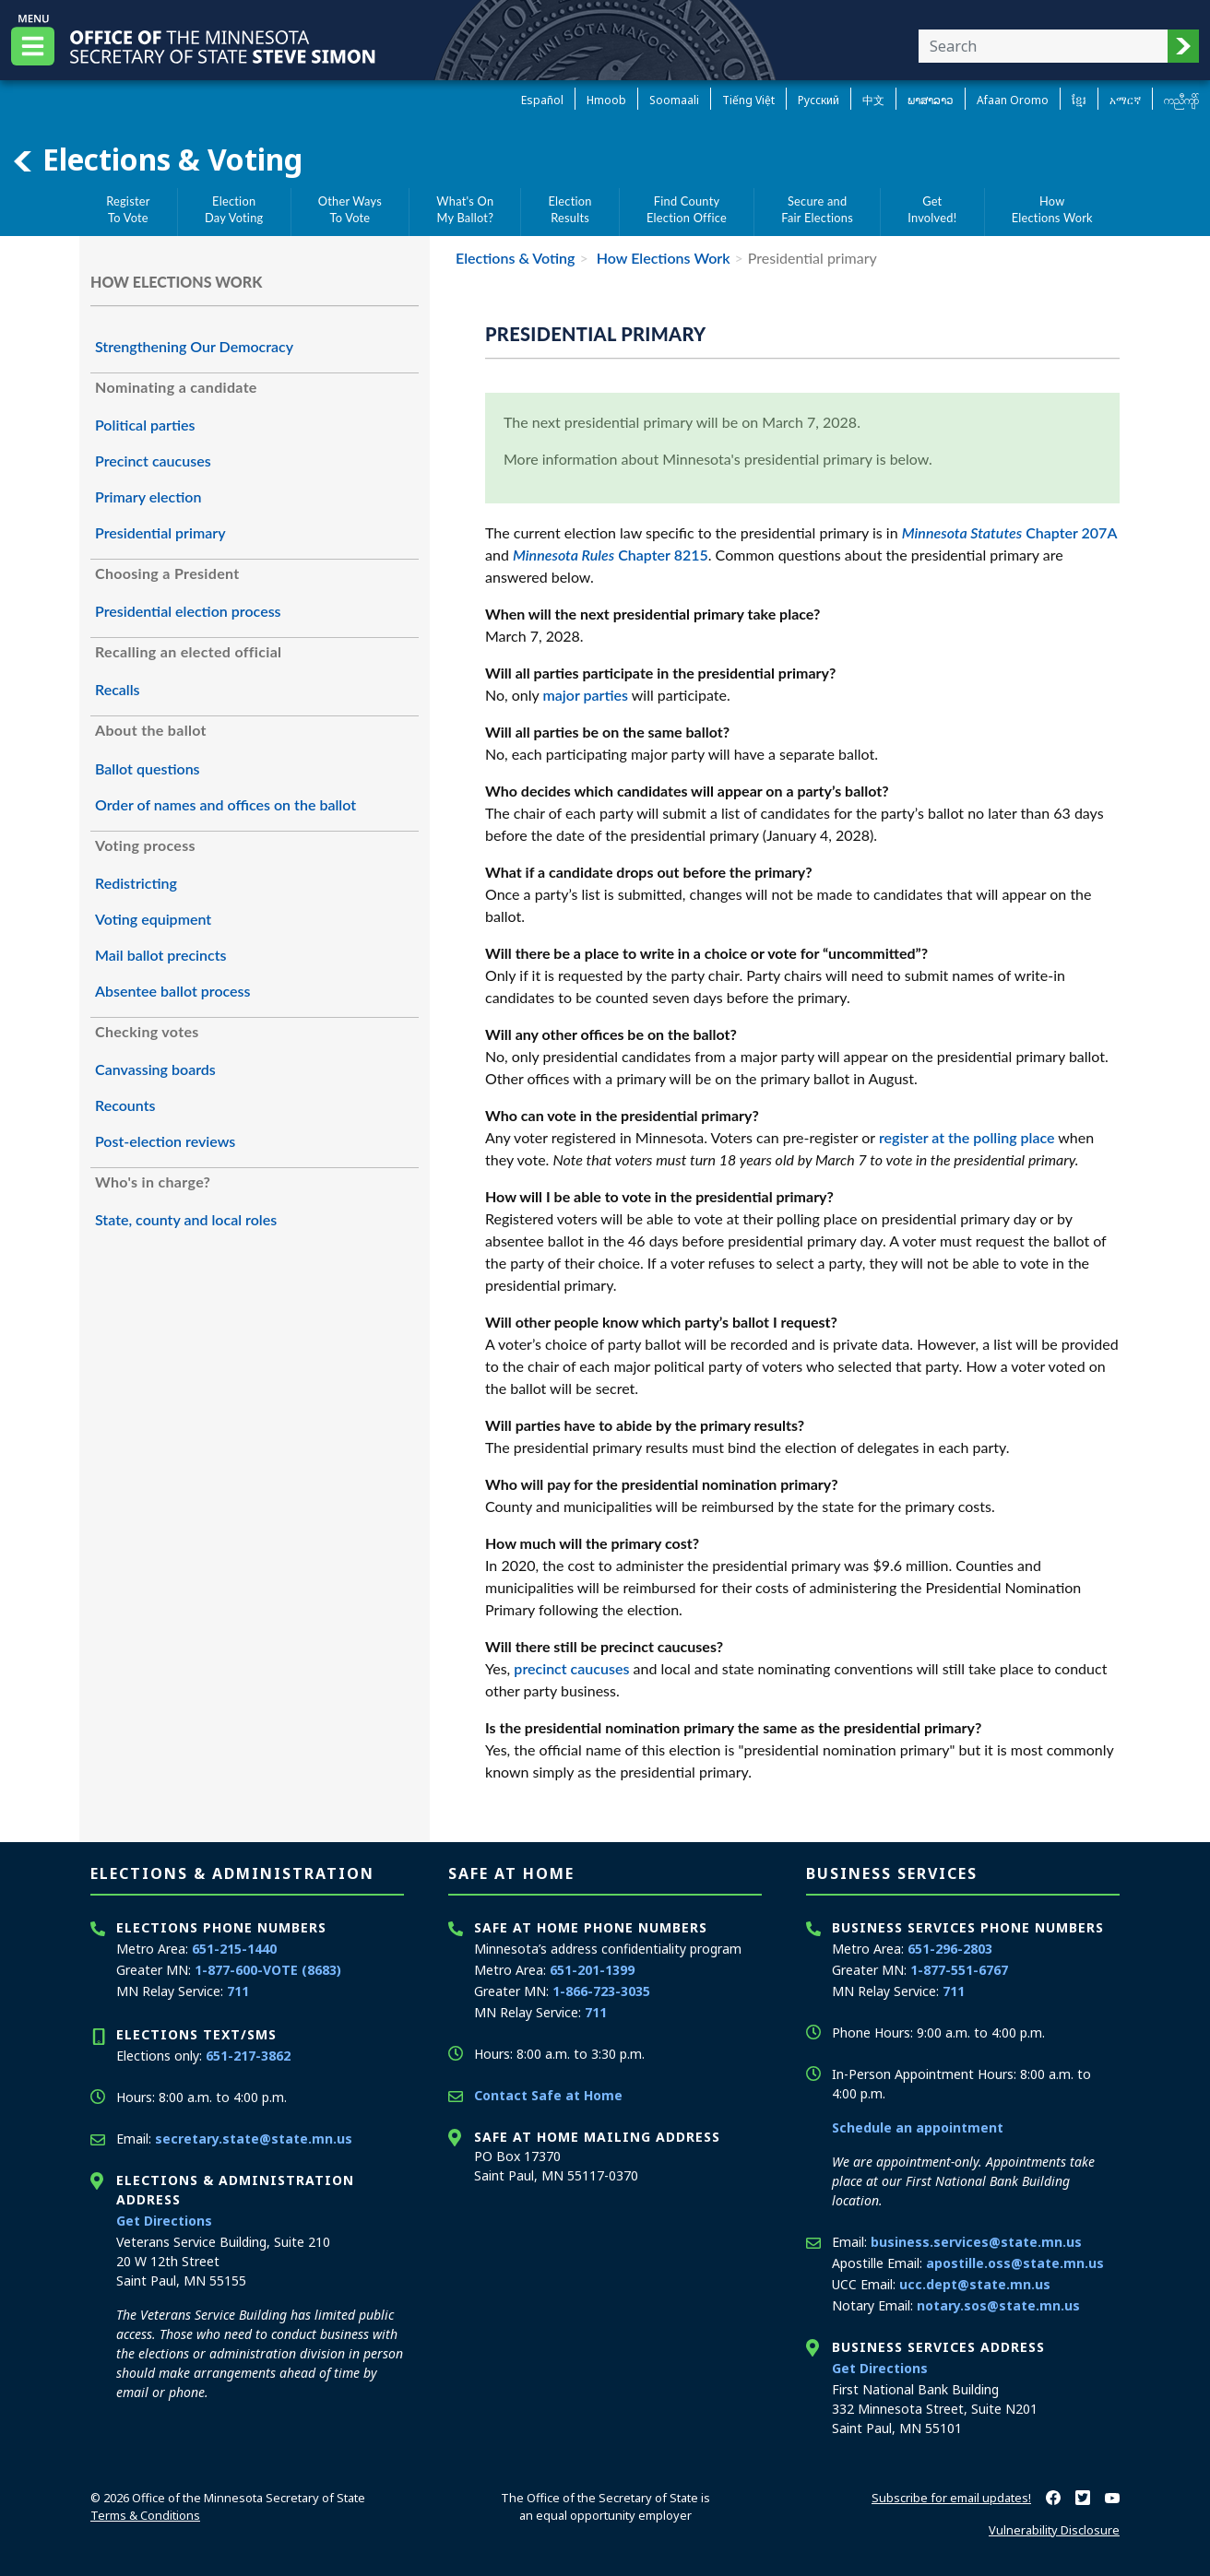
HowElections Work (1052, 209)
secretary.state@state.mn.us (253, 2138)
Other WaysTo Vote (350, 209)
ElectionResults (570, 209)
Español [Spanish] (542, 100)
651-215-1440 (234, 1948)
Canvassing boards (155, 1069)
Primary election (148, 496)
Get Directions (164, 2220)
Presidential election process (188, 611)
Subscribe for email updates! (951, 2497)
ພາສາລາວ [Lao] (931, 100)
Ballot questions (147, 768)
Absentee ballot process (173, 990)
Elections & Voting (156, 159)
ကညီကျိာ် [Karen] (1181, 100)
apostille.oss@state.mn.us (1015, 2263)
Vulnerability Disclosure (1054, 2530)
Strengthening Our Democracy (194, 346)
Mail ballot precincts (161, 954)
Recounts (125, 1105)
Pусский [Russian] (818, 100)
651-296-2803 (950, 1948)
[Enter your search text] (1043, 46)
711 (238, 1991)
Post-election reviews (165, 1141)
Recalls (117, 689)
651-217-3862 (248, 2055)
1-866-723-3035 (601, 1991)
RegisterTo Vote (128, 209)
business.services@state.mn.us (976, 2242)
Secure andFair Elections (817, 209)
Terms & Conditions (145, 2515)
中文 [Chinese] (873, 100)
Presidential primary (160, 532)
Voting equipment (153, 919)
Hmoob (606, 100)
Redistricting (136, 883)
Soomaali (674, 100)
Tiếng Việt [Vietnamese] (748, 100)
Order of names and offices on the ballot (225, 804)
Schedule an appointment (917, 2127)
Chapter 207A (1010, 532)
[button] (1183, 46)
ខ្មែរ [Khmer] (1079, 100)
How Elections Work (661, 257)
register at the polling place (967, 1137)
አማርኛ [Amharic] (1125, 100)
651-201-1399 (592, 1970)
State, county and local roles (186, 1219)
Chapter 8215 (610, 554)
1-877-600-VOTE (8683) (268, 1970)
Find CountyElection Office (687, 209)
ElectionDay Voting (234, 209)
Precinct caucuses (153, 460)
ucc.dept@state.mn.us (974, 2284)
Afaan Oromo (1013, 100)
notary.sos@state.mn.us (998, 2305)
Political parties (145, 424)
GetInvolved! (932, 209)
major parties (586, 694)
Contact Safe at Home (548, 2095)
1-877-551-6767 (959, 1970)
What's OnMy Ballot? (464, 209)
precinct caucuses (571, 1668)
